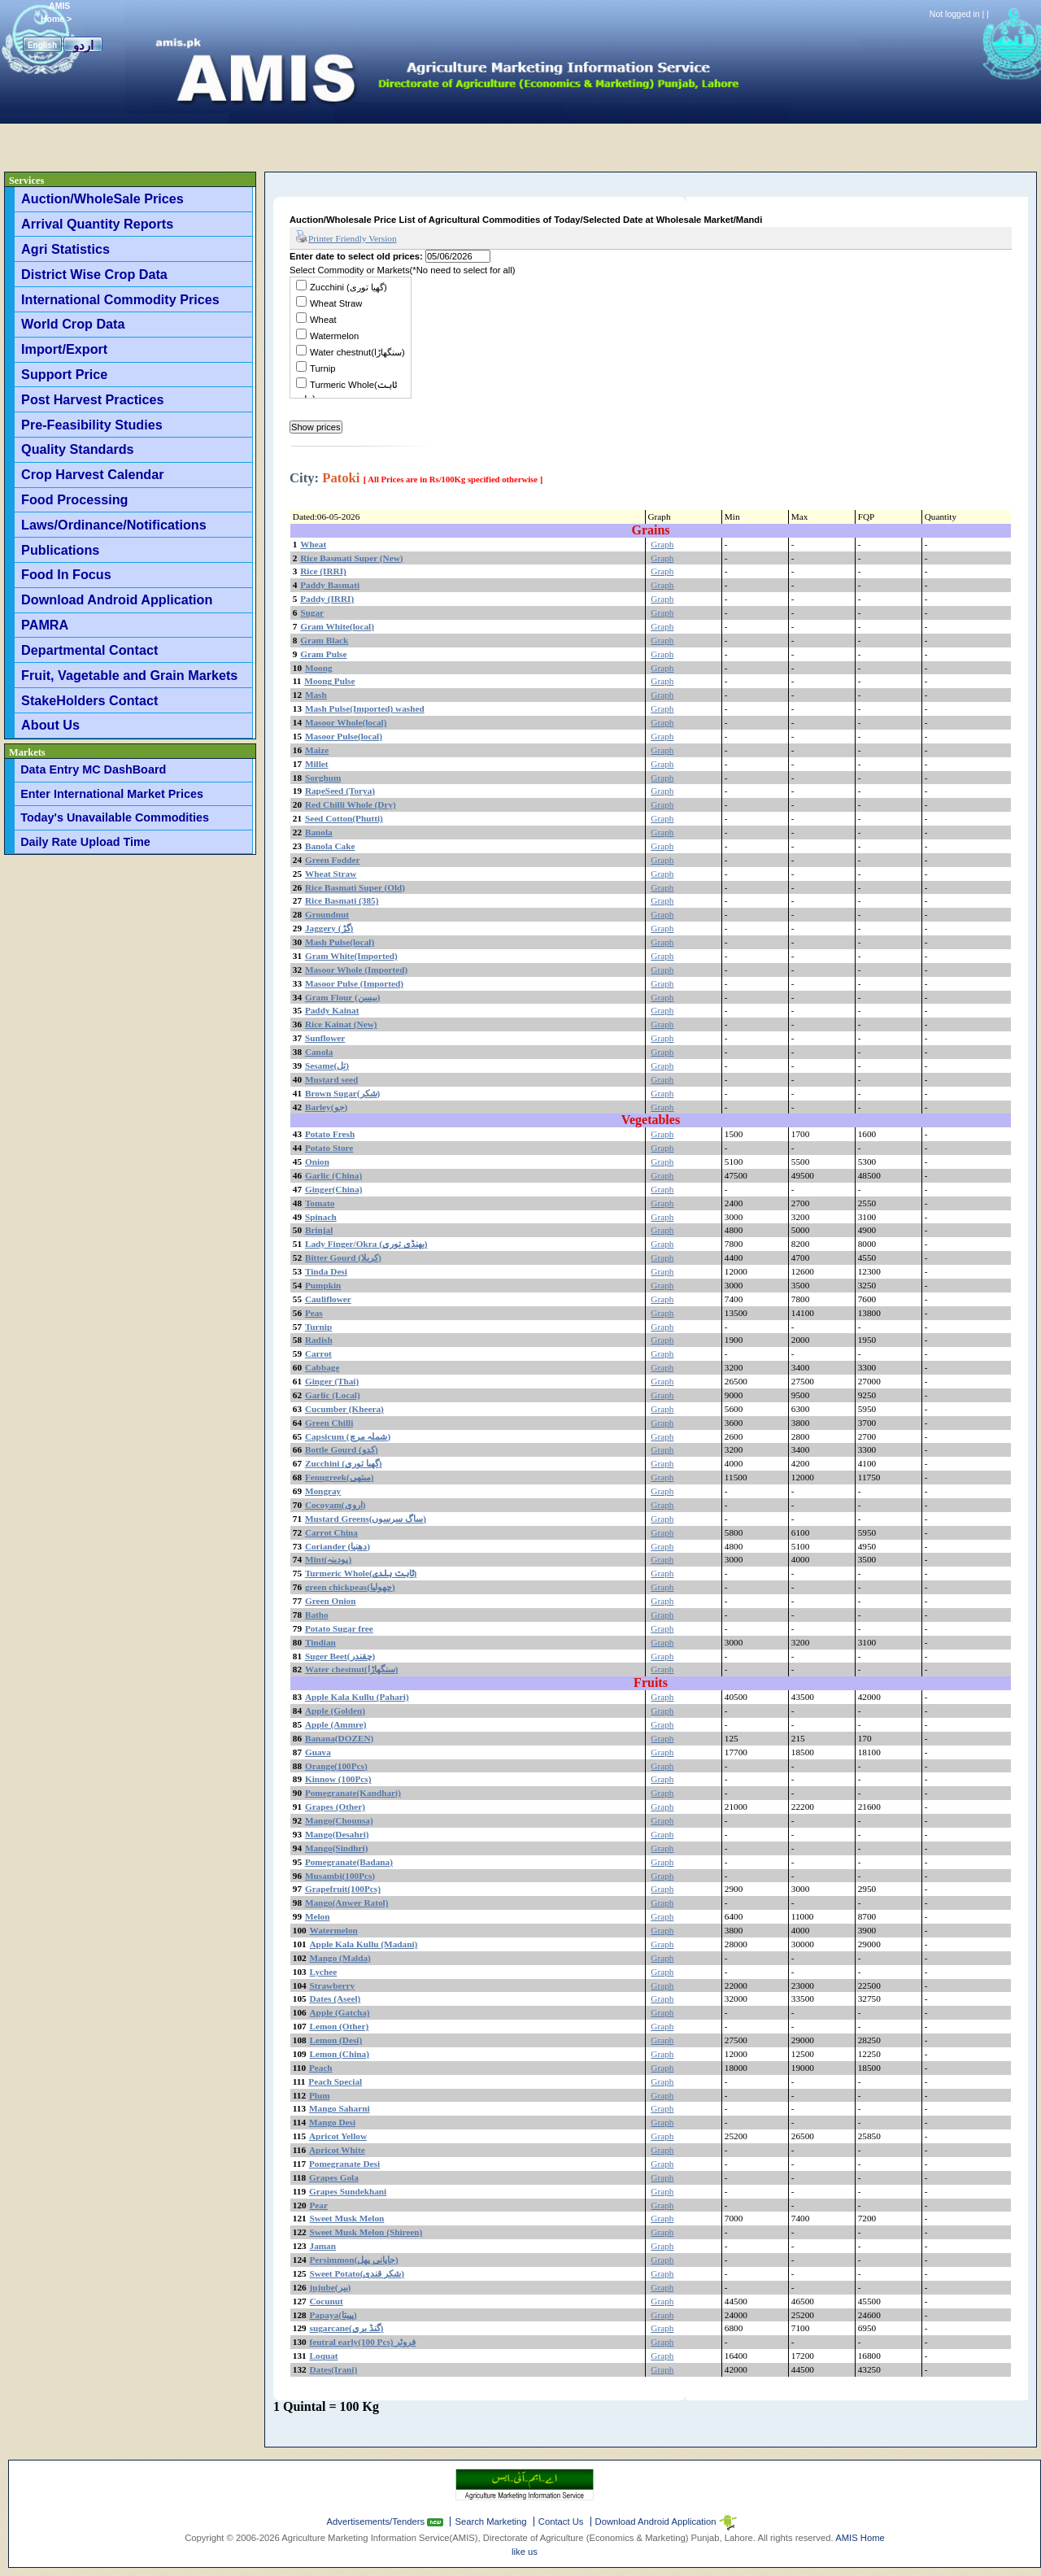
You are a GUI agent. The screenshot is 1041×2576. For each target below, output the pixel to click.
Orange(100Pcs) (336, 1766)
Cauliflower (328, 1299)
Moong (319, 668)
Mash (316, 695)
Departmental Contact (89, 650)
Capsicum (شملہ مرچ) (347, 1436)
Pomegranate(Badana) (349, 1862)
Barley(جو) (326, 1107)
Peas (314, 1313)
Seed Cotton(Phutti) (344, 818)
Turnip (322, 368)
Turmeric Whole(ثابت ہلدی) (360, 1573)
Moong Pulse (329, 681)
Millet (317, 764)
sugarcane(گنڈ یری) (347, 2328)
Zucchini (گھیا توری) (348, 287)
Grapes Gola (334, 2177)
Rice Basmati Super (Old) (355, 887)
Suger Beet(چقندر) (340, 1656)
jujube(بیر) (330, 2287)
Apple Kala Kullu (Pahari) (357, 1697)
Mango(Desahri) (337, 1834)
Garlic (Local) (332, 1395)
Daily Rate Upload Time (85, 841)
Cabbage (322, 1367)
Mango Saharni (339, 2108)
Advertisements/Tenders (377, 2521)
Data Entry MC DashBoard (93, 769)
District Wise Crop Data (94, 274)
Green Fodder (332, 860)
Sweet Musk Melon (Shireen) (366, 2232)
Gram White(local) (337, 626)
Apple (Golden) (335, 1710)
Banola (319, 832)
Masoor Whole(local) (346, 722)
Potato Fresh (330, 1134)
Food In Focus (66, 574)
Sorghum (323, 777)
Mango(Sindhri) (336, 1848)
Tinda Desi (326, 1271)
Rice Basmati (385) (342, 900)
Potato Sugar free (339, 1628)
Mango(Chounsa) (339, 1820)
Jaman (323, 2246)
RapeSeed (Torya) (340, 790)
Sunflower (325, 1038)
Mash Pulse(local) (339, 942)
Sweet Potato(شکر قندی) (357, 2273)
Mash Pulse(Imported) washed (365, 708)
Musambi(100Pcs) (340, 1876)
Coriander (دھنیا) (337, 1546)
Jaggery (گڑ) (329, 928)
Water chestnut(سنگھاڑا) (357, 352)
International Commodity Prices (120, 299)
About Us (50, 724)
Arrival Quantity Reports (97, 223)
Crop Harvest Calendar (92, 474)
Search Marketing (490, 2521)
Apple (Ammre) (336, 1724)
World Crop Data (72, 323)
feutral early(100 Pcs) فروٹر (363, 2342)
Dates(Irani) (334, 2369)
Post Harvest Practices (92, 399)
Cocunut (326, 2301)
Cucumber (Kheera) (344, 1409)
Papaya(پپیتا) (333, 2315)
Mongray (323, 1491)
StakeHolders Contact (89, 700)
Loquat (324, 2355)
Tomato (319, 1203)
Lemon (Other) (339, 2026)
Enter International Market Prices (111, 793)
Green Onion (330, 1601)
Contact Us (561, 2521)
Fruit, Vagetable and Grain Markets (129, 675)
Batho (317, 1614)
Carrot (318, 1353)
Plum (319, 2095)
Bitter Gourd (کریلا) (343, 1257)
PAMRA (44, 624)
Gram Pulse (323, 654)
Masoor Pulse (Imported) (354, 983)
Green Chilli (329, 1422)
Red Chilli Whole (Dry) (350, 804)
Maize (317, 750)
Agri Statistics (65, 249)
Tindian (320, 1642)
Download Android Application (116, 599)
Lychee (324, 1972)
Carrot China (331, 1532)
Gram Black (324, 640)
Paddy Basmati (329, 585)
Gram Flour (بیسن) (343, 997)
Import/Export (64, 349)
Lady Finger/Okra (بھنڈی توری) (366, 1244)
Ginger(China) (334, 1189)
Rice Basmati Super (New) (351, 558)
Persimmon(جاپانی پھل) (354, 2259)
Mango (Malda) (340, 1958)
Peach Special (335, 2081)
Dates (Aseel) (335, 1998)
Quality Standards (77, 449)
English (42, 45)
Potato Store (329, 1148)
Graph (662, 544)
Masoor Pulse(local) (343, 736)
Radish (319, 1340)
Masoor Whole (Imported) (356, 969)
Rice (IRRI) (323, 571)
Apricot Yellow (338, 2136)
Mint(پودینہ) (328, 1559)
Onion (317, 1161)
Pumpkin (323, 1285)
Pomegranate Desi (344, 2163)
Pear (319, 2205)
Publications (60, 550)
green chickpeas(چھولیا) (350, 1587)
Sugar (312, 612)
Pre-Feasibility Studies (92, 424)
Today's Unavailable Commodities (114, 817)
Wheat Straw (336, 303)
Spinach (321, 1217)
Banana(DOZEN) (339, 1738)
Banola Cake (330, 846)
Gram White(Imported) (351, 956)
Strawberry (332, 1985)
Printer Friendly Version (346, 237)
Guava (318, 1752)
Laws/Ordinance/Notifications (114, 524)
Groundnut (327, 914)
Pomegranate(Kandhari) (353, 1793)
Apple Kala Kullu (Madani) (364, 1944)
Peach (321, 2068)
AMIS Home (860, 2538)
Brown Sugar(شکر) (342, 1093)
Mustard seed (331, 1079)
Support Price (64, 374)
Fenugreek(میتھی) (339, 1477)
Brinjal (319, 1230)
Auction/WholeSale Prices (102, 198)
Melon (317, 1916)
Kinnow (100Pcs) (338, 1779)
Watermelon (334, 336)
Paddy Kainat (332, 1010)
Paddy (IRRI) (327, 599)
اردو (83, 45)
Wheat (323, 320)
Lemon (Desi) (336, 2040)
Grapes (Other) (335, 1806)
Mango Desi (332, 2122)
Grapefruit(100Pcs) (343, 1889)
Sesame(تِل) (327, 1065)
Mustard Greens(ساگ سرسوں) (365, 1518)
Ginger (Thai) (332, 1381)
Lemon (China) (339, 2054)
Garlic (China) (333, 1175)
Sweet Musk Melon (347, 2218)
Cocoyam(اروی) (335, 1505)
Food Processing (74, 499)
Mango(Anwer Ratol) (347, 1902)
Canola (319, 1052)
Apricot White (337, 2150)
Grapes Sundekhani (347, 2191)
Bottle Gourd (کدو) (341, 1449)
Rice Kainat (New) (341, 1024)
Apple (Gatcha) (340, 2012)
